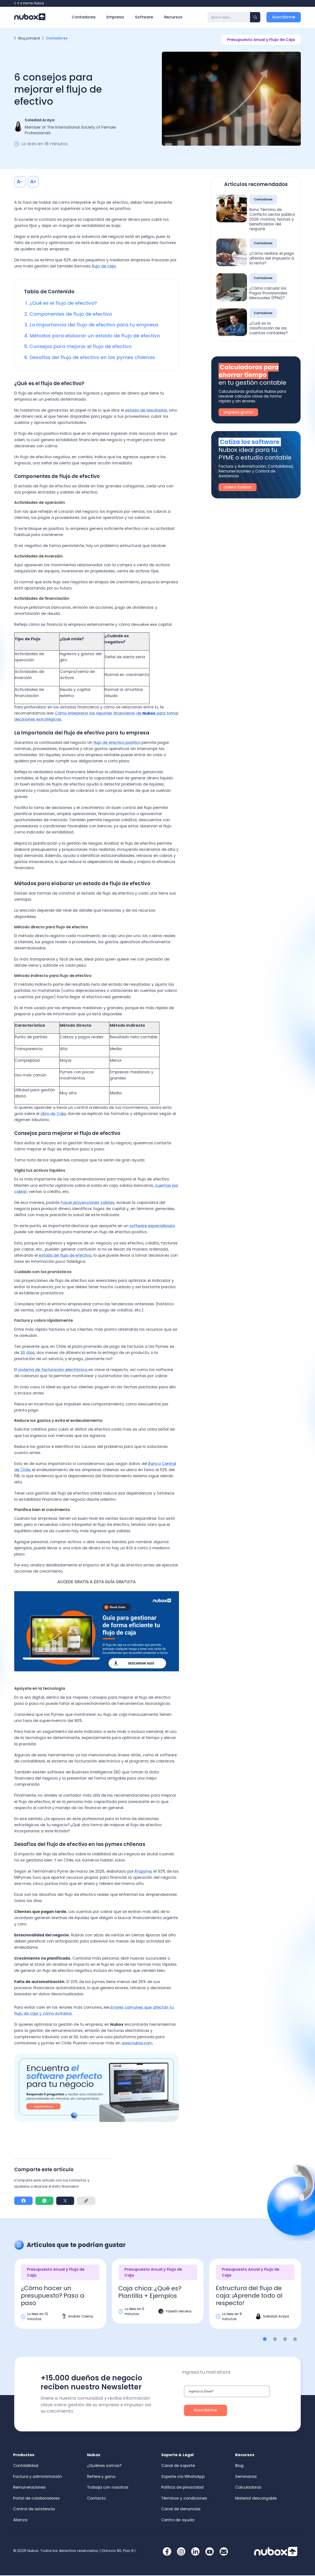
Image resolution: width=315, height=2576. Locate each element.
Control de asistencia (34, 2509)
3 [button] (285, 2339)
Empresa (115, 17)
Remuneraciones (29, 2487)
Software (144, 17)
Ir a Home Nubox (29, 3)
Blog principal (27, 38)
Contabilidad (25, 2466)
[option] (60, 2298)
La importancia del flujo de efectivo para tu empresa (94, 324)
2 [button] (275, 2339)
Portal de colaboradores (36, 2498)
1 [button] (265, 2339)
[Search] (228, 17)
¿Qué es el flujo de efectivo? (63, 303)
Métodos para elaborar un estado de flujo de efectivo (95, 335)
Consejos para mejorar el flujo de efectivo (80, 346)
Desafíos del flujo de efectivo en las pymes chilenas (92, 357)
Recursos (173, 17)
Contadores (84, 17)
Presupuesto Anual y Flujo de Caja (261, 39)
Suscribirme (283, 17)
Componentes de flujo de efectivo (71, 314)
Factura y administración (37, 2477)
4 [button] (295, 2339)
